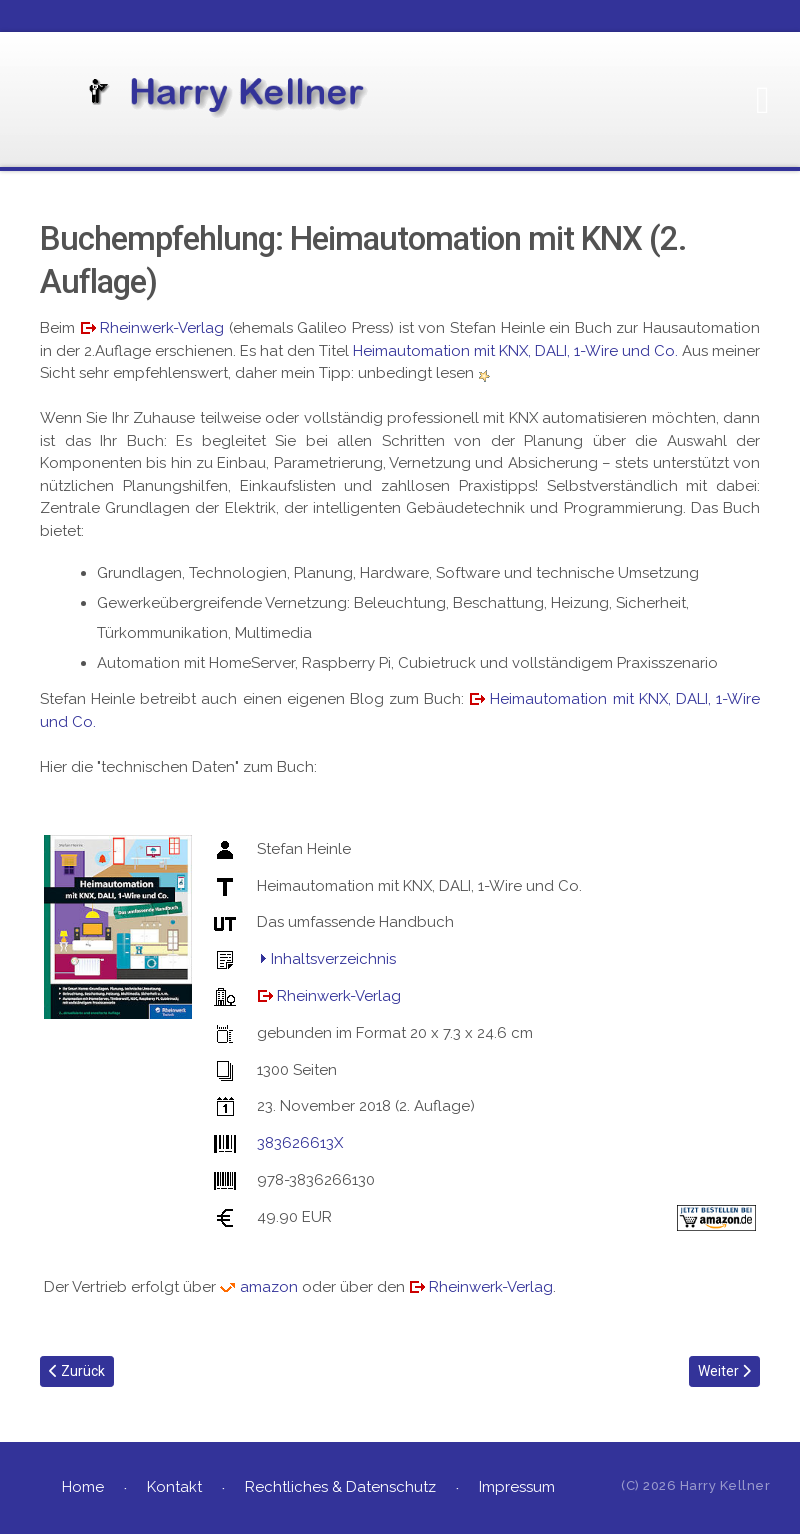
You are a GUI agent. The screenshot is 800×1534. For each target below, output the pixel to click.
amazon (269, 1287)
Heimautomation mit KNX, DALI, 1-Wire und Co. (515, 351)
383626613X (300, 1143)
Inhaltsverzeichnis (333, 959)
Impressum (517, 1487)
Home (83, 1487)
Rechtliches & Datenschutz (340, 1487)
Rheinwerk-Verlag (162, 328)
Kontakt (174, 1487)
